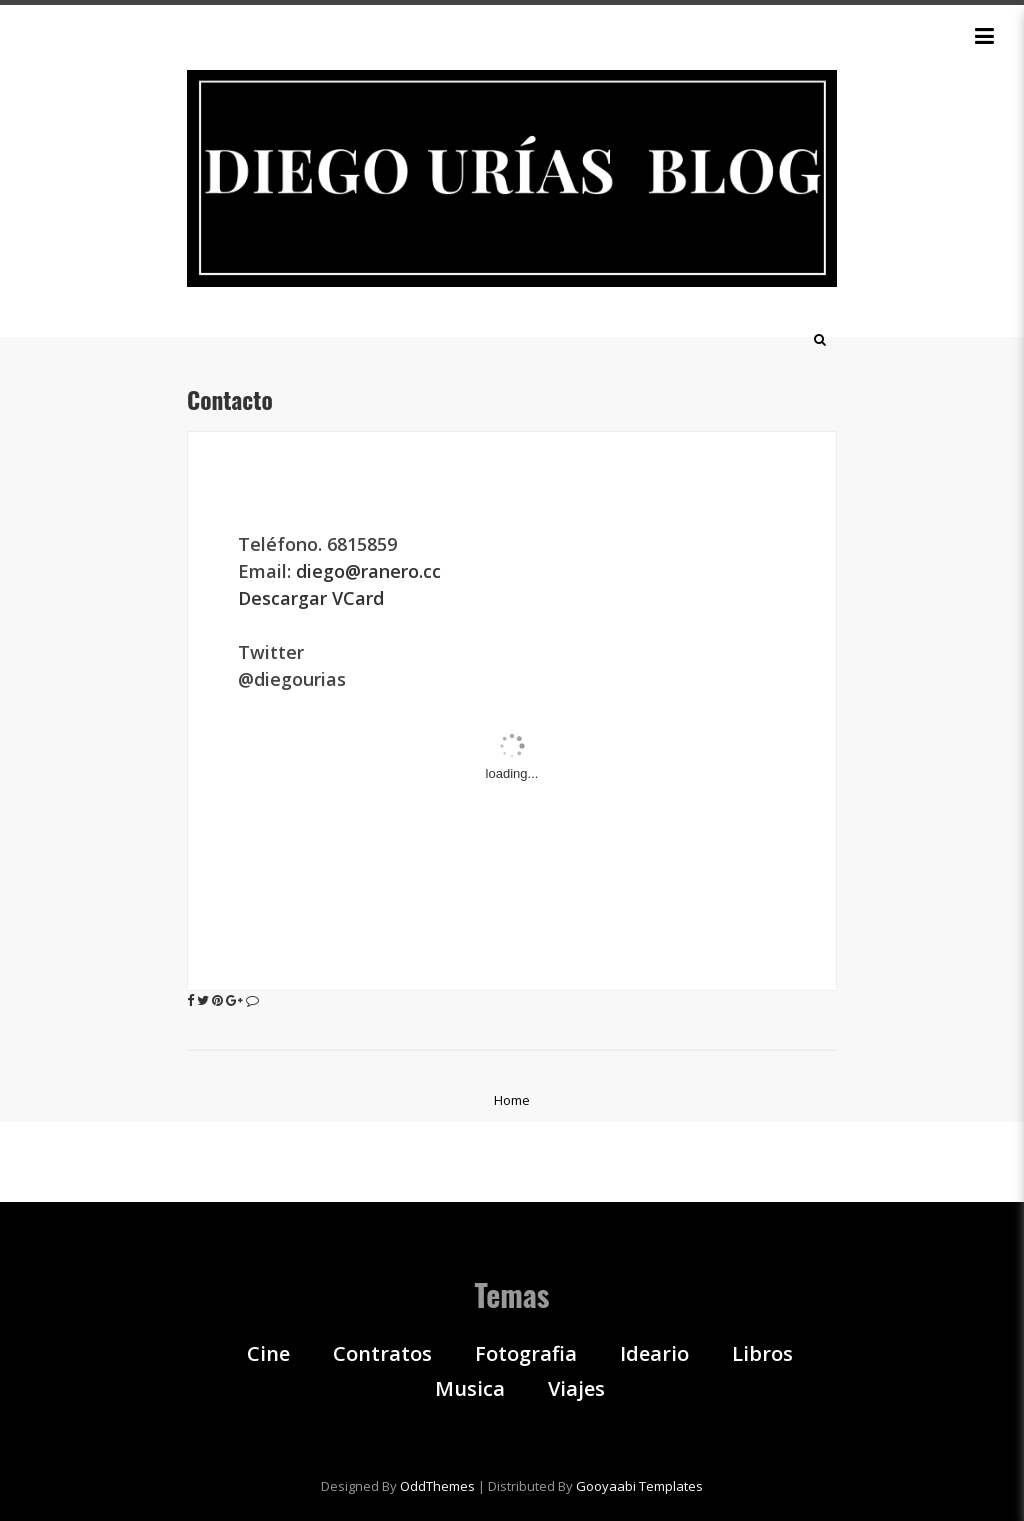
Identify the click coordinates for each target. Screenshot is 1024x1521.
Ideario (654, 1354)
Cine (268, 1354)
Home (512, 1100)
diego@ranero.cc (371, 571)
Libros (762, 1354)
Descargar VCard (311, 598)
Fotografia (526, 1354)
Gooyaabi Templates (639, 1486)
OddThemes (437, 1486)
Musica (470, 1389)
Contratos (382, 1354)
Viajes (576, 1389)
